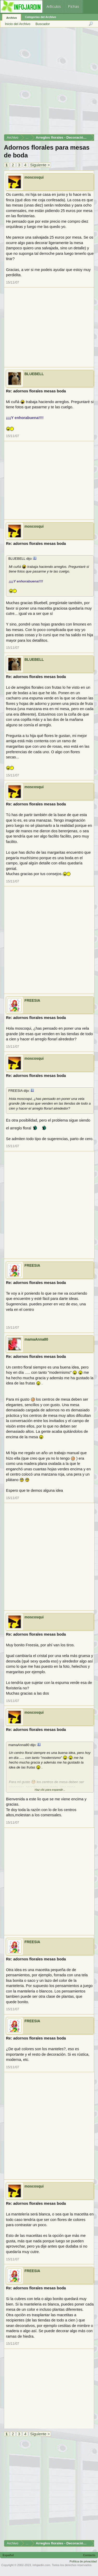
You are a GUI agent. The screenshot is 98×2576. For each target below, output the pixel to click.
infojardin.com (41, 2565)
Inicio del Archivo (17, 24)
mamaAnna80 (36, 1339)
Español (8, 2555)
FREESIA (32, 1000)
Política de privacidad (83, 2561)
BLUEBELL (34, 374)
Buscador (43, 24)
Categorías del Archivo (40, 17)
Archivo (11, 17)
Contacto (89, 2555)
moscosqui (34, 177)
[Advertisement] (48, 83)
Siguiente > (40, 165)
